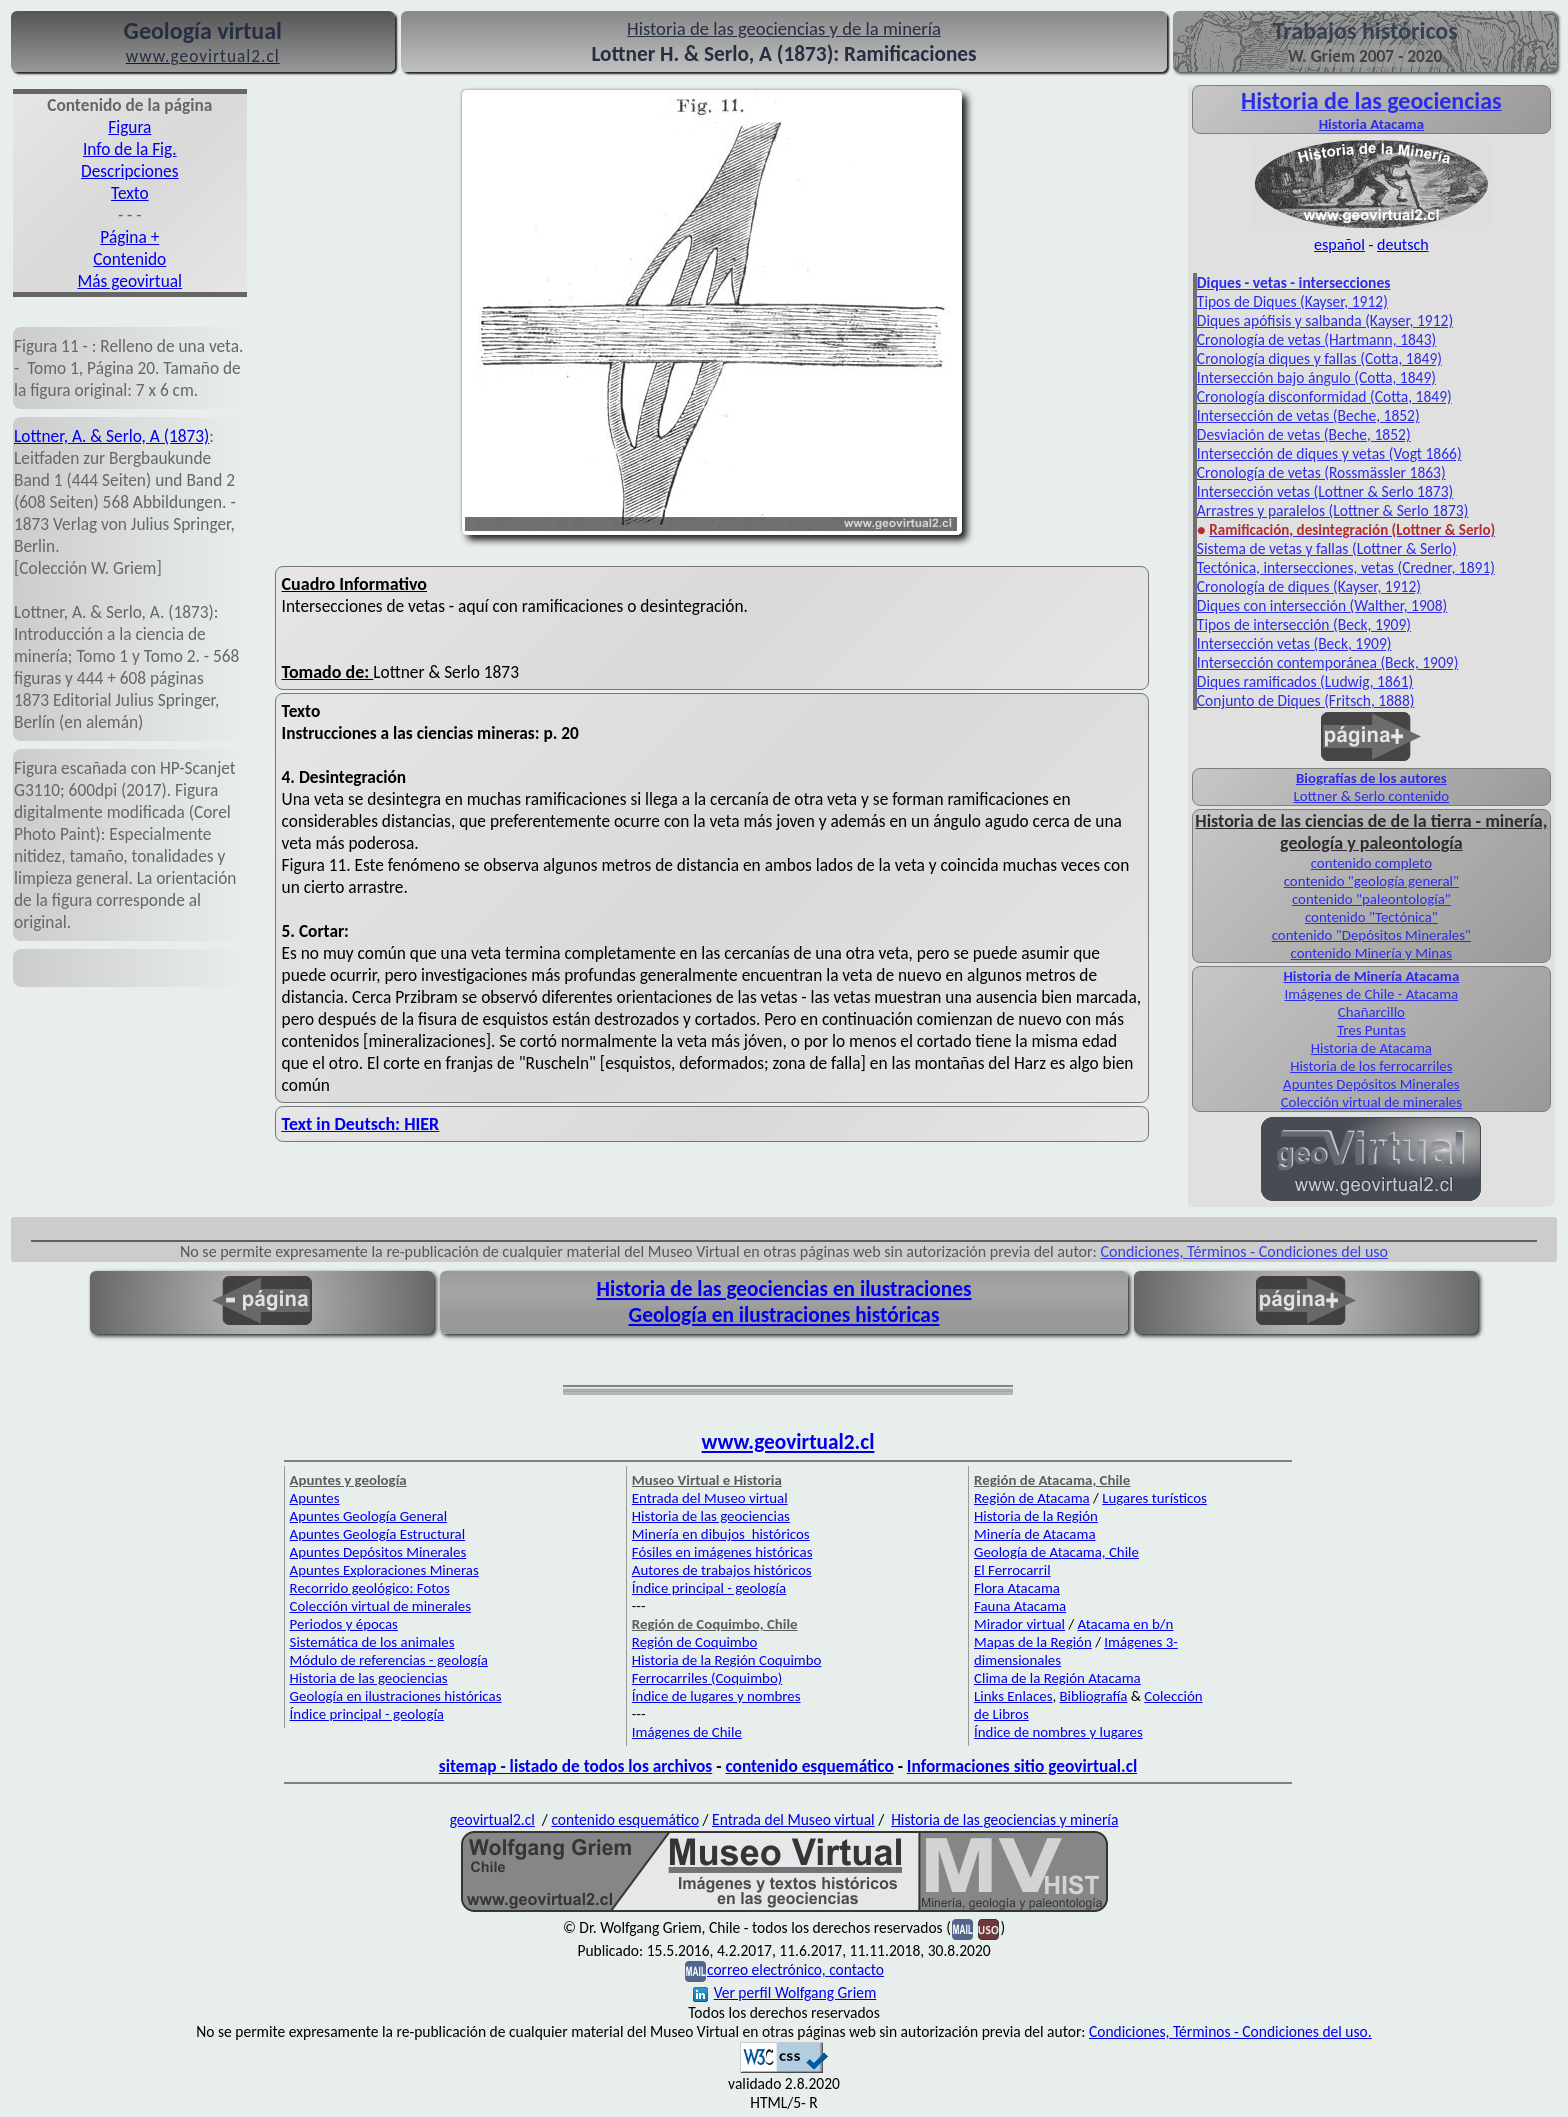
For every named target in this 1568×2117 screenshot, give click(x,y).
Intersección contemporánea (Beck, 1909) (1328, 662)
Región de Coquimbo (695, 1642)
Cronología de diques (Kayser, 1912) (1309, 586)
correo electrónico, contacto (795, 1969)
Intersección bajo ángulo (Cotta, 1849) (1316, 377)
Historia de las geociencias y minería (1004, 1819)
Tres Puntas (1371, 1030)
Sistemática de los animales (372, 1642)
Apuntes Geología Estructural (378, 1534)
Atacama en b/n (1126, 1624)
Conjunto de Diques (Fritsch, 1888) (1306, 700)
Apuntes (315, 1498)
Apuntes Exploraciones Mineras (384, 1570)
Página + (129, 237)
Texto (130, 193)
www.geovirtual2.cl (788, 1442)
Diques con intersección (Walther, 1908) (1322, 605)
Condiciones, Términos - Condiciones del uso (1245, 1251)
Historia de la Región (1036, 1516)
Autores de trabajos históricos (722, 1570)
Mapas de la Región (1033, 1642)
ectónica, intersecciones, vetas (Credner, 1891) (1349, 567)
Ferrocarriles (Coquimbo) (707, 1678)
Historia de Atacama (1371, 1048)
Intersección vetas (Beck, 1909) (1294, 643)
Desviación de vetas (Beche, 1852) (1304, 434)
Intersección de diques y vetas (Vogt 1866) (1329, 453)
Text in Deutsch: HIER (361, 1124)
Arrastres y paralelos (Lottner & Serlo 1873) (1333, 510)
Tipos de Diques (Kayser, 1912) (1292, 301)
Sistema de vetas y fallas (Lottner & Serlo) (1327, 548)
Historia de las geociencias (369, 1678)
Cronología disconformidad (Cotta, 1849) (1324, 396)
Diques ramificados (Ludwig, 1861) (1305, 681)
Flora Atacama (1017, 1588)
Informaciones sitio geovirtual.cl (1022, 1766)
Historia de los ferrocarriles (1371, 1066)
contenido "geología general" (1371, 881)
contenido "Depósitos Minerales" (1371, 935)
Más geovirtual (130, 281)
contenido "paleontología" (1371, 899)
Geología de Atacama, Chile (1056, 1552)
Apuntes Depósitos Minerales (1371, 1084)
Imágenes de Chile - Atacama (1371, 994)
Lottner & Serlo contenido (1372, 796)
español (1339, 244)
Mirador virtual (1019, 1624)
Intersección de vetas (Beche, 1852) (1308, 415)
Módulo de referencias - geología (389, 1660)
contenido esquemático (809, 1766)
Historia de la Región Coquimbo (727, 1660)
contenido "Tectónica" (1371, 917)
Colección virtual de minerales (1371, 1102)
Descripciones (129, 171)
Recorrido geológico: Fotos (370, 1588)
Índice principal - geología (367, 1714)
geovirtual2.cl (492, 1819)
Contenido (129, 259)
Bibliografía (1094, 1696)
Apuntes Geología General (369, 1516)
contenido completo (1371, 863)
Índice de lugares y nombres (716, 1696)
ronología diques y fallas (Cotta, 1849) (1323, 358)
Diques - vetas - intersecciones (1294, 282)
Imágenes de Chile (687, 1732)
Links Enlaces (1013, 1696)
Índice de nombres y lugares (1058, 1732)
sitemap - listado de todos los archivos (575, 1766)
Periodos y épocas (344, 1624)
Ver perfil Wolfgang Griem (785, 1992)
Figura (129, 127)
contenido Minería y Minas (1372, 953)
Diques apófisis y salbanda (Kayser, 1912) (1325, 320)
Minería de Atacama (1034, 1534)
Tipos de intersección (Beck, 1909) (1304, 624)
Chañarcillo (1371, 1012)
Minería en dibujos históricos (721, 1534)
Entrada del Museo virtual (710, 1498)
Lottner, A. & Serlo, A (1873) (111, 436)
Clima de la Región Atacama (1057, 1678)
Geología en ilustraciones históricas (784, 1315)
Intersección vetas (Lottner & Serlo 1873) (1325, 491)
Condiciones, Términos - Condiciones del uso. (1230, 2031)
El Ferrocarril (1012, 1570)
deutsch (1403, 244)
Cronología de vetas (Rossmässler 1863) (1321, 472)
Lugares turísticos (1154, 1498)
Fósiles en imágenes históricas (722, 1552)
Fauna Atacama (1020, 1606)
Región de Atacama (1032, 1498)
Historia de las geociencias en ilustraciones (784, 1289)
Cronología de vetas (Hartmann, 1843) (1316, 339)
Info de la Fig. (130, 149)
